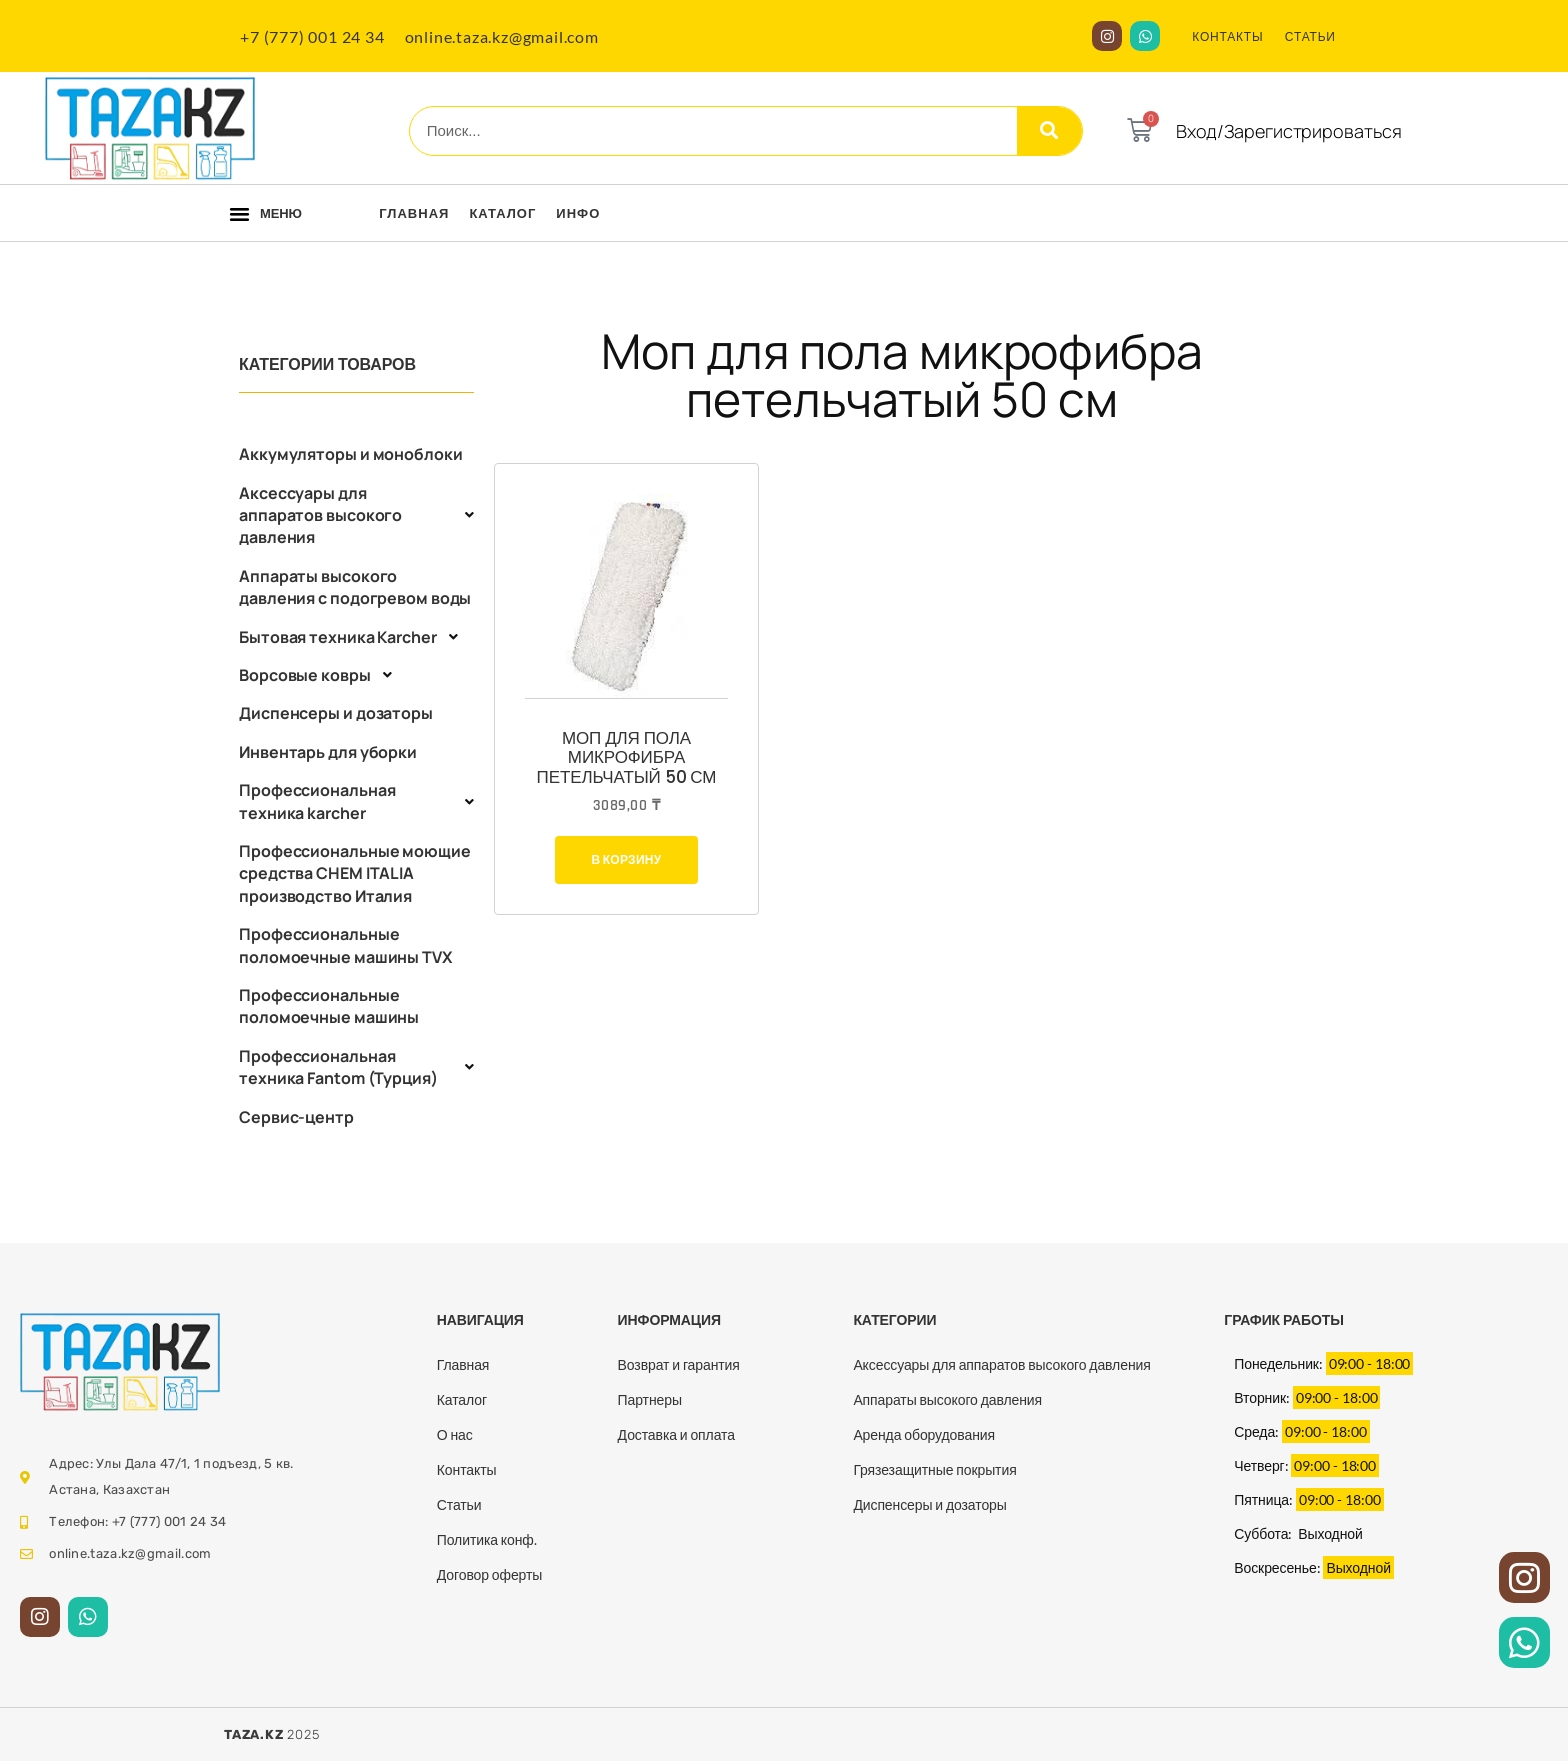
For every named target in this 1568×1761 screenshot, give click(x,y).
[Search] (1049, 131)
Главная (414, 213)
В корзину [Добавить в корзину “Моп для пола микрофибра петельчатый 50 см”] (626, 859)
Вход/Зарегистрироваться (1289, 131)
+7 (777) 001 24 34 (312, 36)
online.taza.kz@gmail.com (502, 36)
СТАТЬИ (1310, 36)
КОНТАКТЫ (1227, 36)
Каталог (502, 213)
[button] (239, 214)
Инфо (578, 213)
